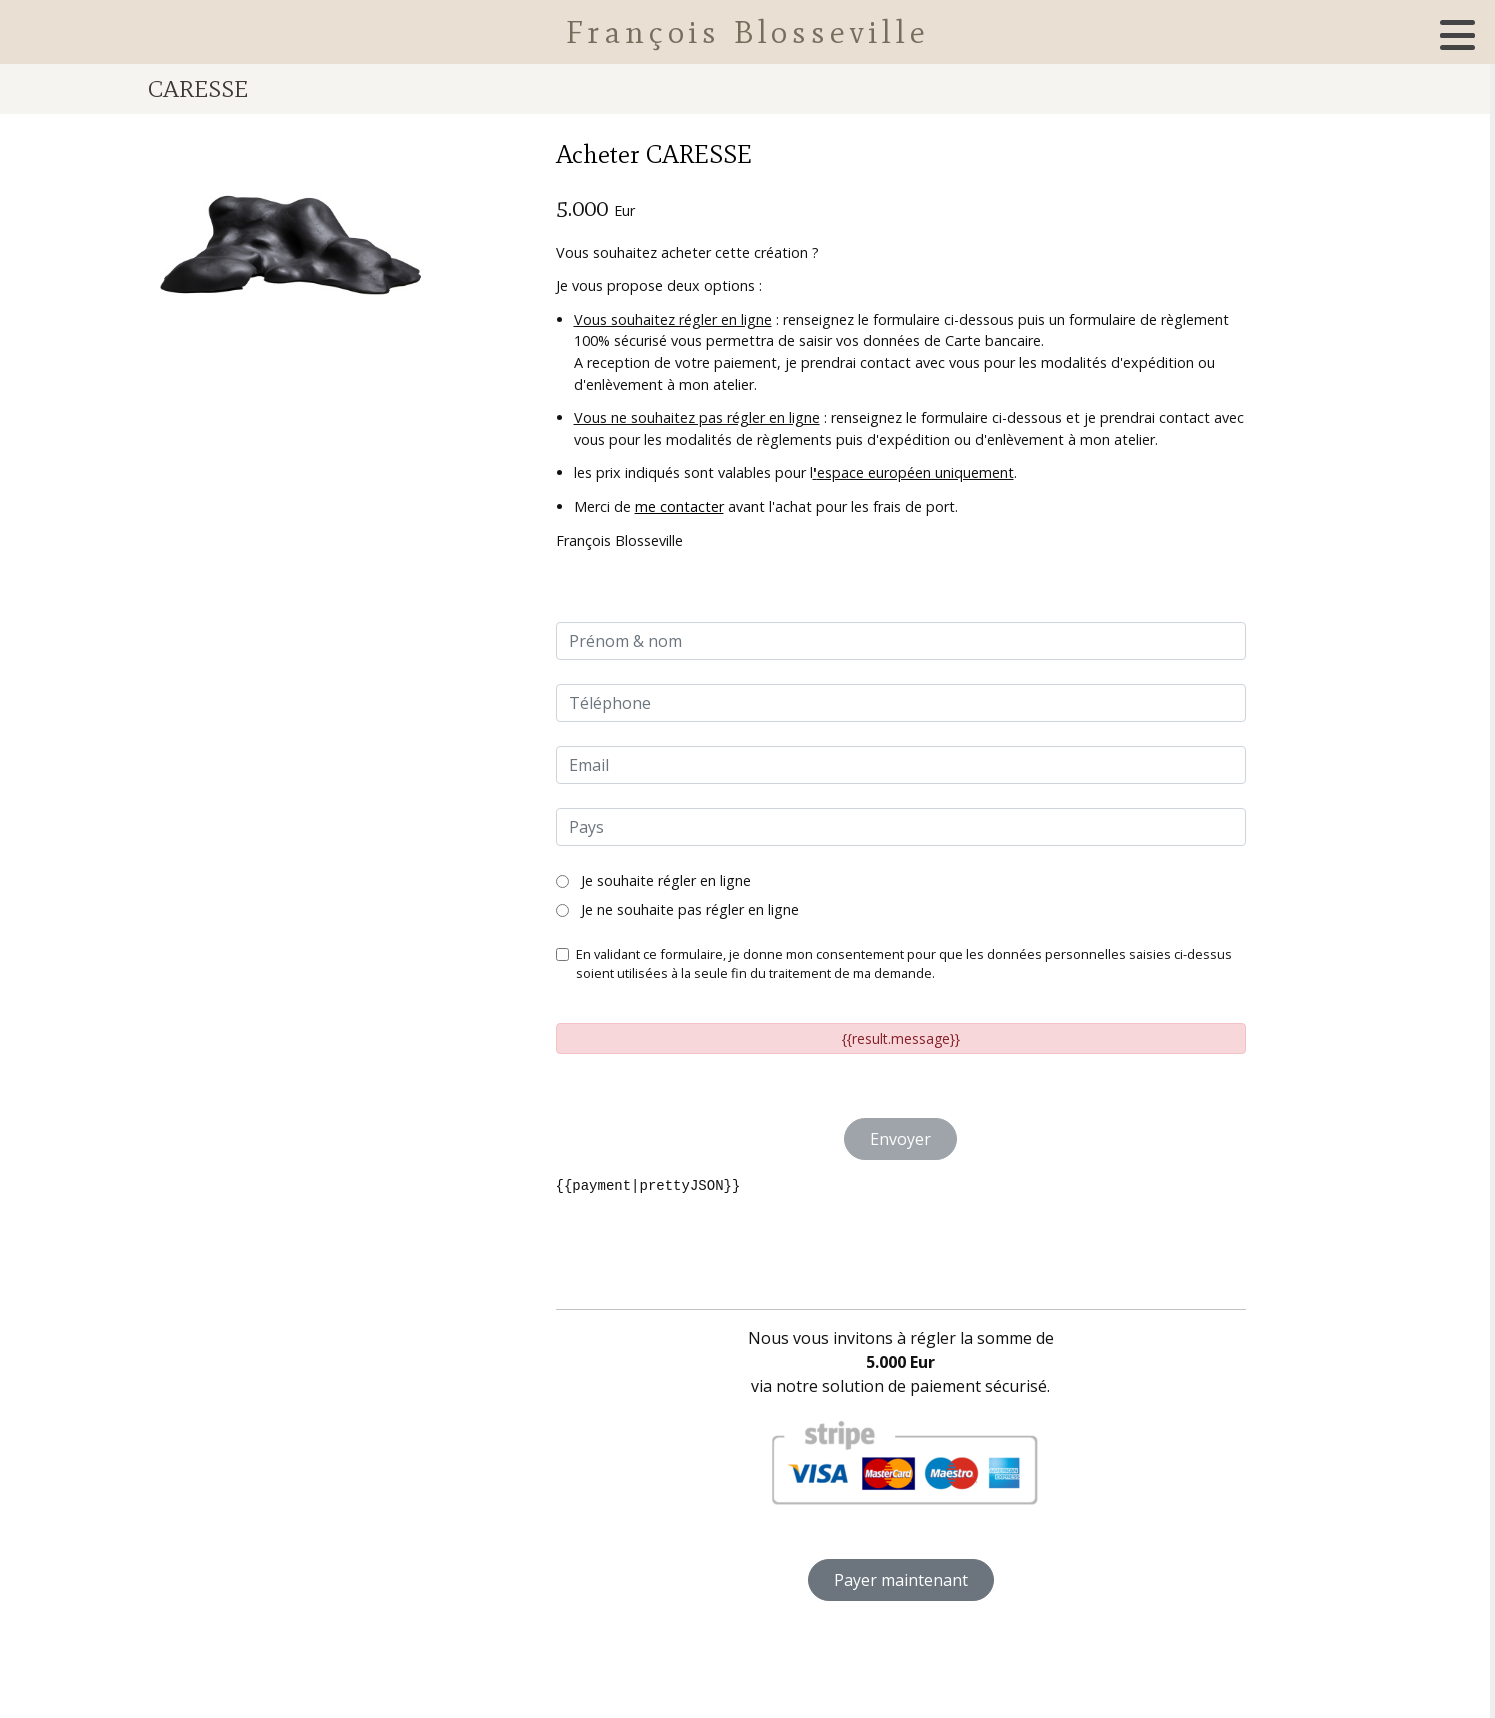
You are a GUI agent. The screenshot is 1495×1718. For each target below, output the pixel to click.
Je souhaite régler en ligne (653, 880)
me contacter (679, 506)
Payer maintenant (901, 1580)
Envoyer (900, 1139)
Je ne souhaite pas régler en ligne (677, 909)
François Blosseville (748, 32)
